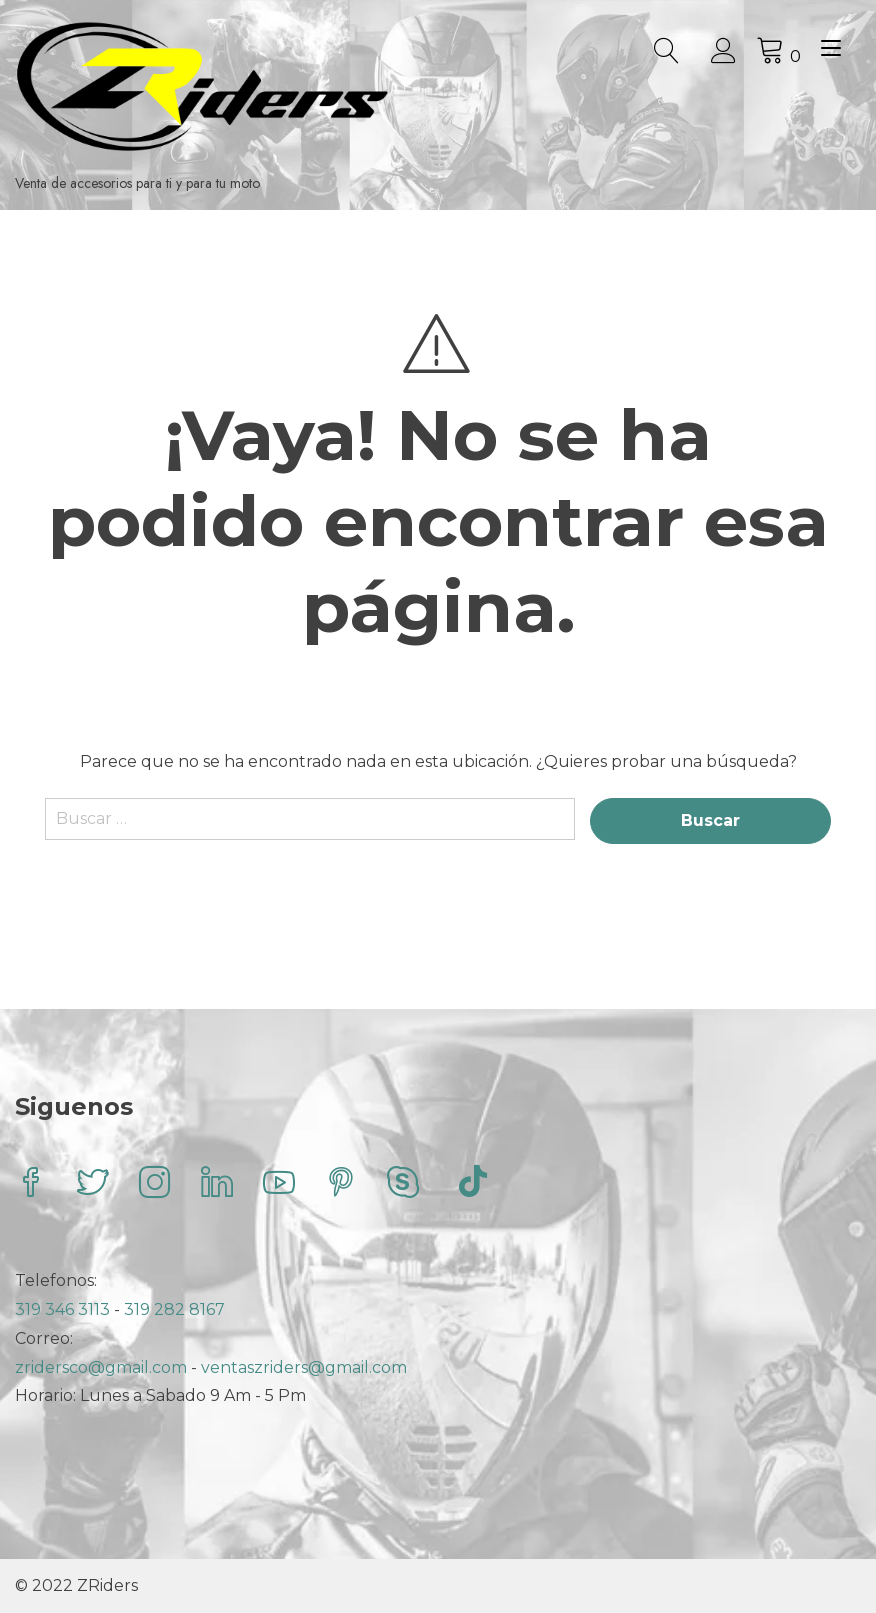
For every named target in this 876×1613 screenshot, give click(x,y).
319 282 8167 (174, 1309)
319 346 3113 (64, 1309)
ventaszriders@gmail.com (304, 1367)
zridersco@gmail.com (101, 1367)
